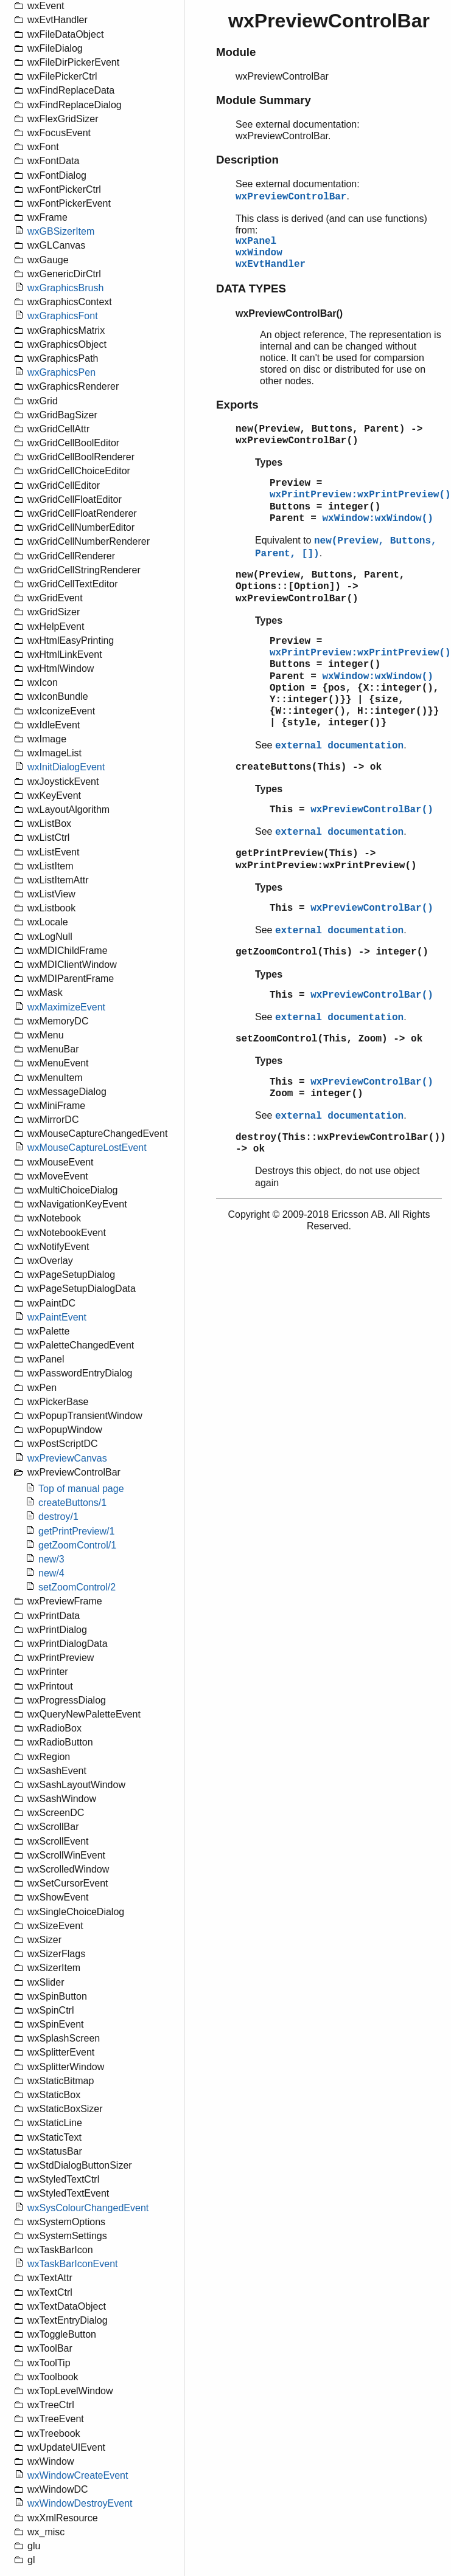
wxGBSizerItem (60, 231)
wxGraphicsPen (61, 372)
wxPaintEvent (56, 1317)
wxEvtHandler (271, 264)
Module (236, 52)
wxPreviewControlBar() (371, 809)
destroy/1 (58, 1516)
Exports (237, 404)
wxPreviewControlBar (291, 197)
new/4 (51, 1573)
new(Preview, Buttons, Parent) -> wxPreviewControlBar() (329, 435)
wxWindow (259, 252)
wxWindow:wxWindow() (377, 518)
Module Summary (263, 100)
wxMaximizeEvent (66, 1007)
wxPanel (256, 241)
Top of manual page (81, 1488)
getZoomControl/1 (77, 1545)
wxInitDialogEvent (66, 767)
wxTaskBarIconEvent (72, 2264)
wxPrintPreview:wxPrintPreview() (360, 494)
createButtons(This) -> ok (309, 767)
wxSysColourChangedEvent (88, 2208)
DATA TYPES (251, 288)
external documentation (339, 746)
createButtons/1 (72, 1502)
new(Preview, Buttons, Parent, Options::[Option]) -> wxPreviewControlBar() (320, 587)
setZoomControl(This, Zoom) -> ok (329, 1039)
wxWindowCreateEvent (77, 2475)
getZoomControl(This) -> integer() (332, 952)
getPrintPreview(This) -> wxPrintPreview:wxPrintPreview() (326, 859)
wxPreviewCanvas (67, 1458)
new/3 (51, 1559)
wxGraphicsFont (62, 316)
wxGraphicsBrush (65, 288)
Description (247, 159)
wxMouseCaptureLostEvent (87, 1147)
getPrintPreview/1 (76, 1531)
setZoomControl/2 (77, 1587)
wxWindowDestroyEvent (80, 2503)
